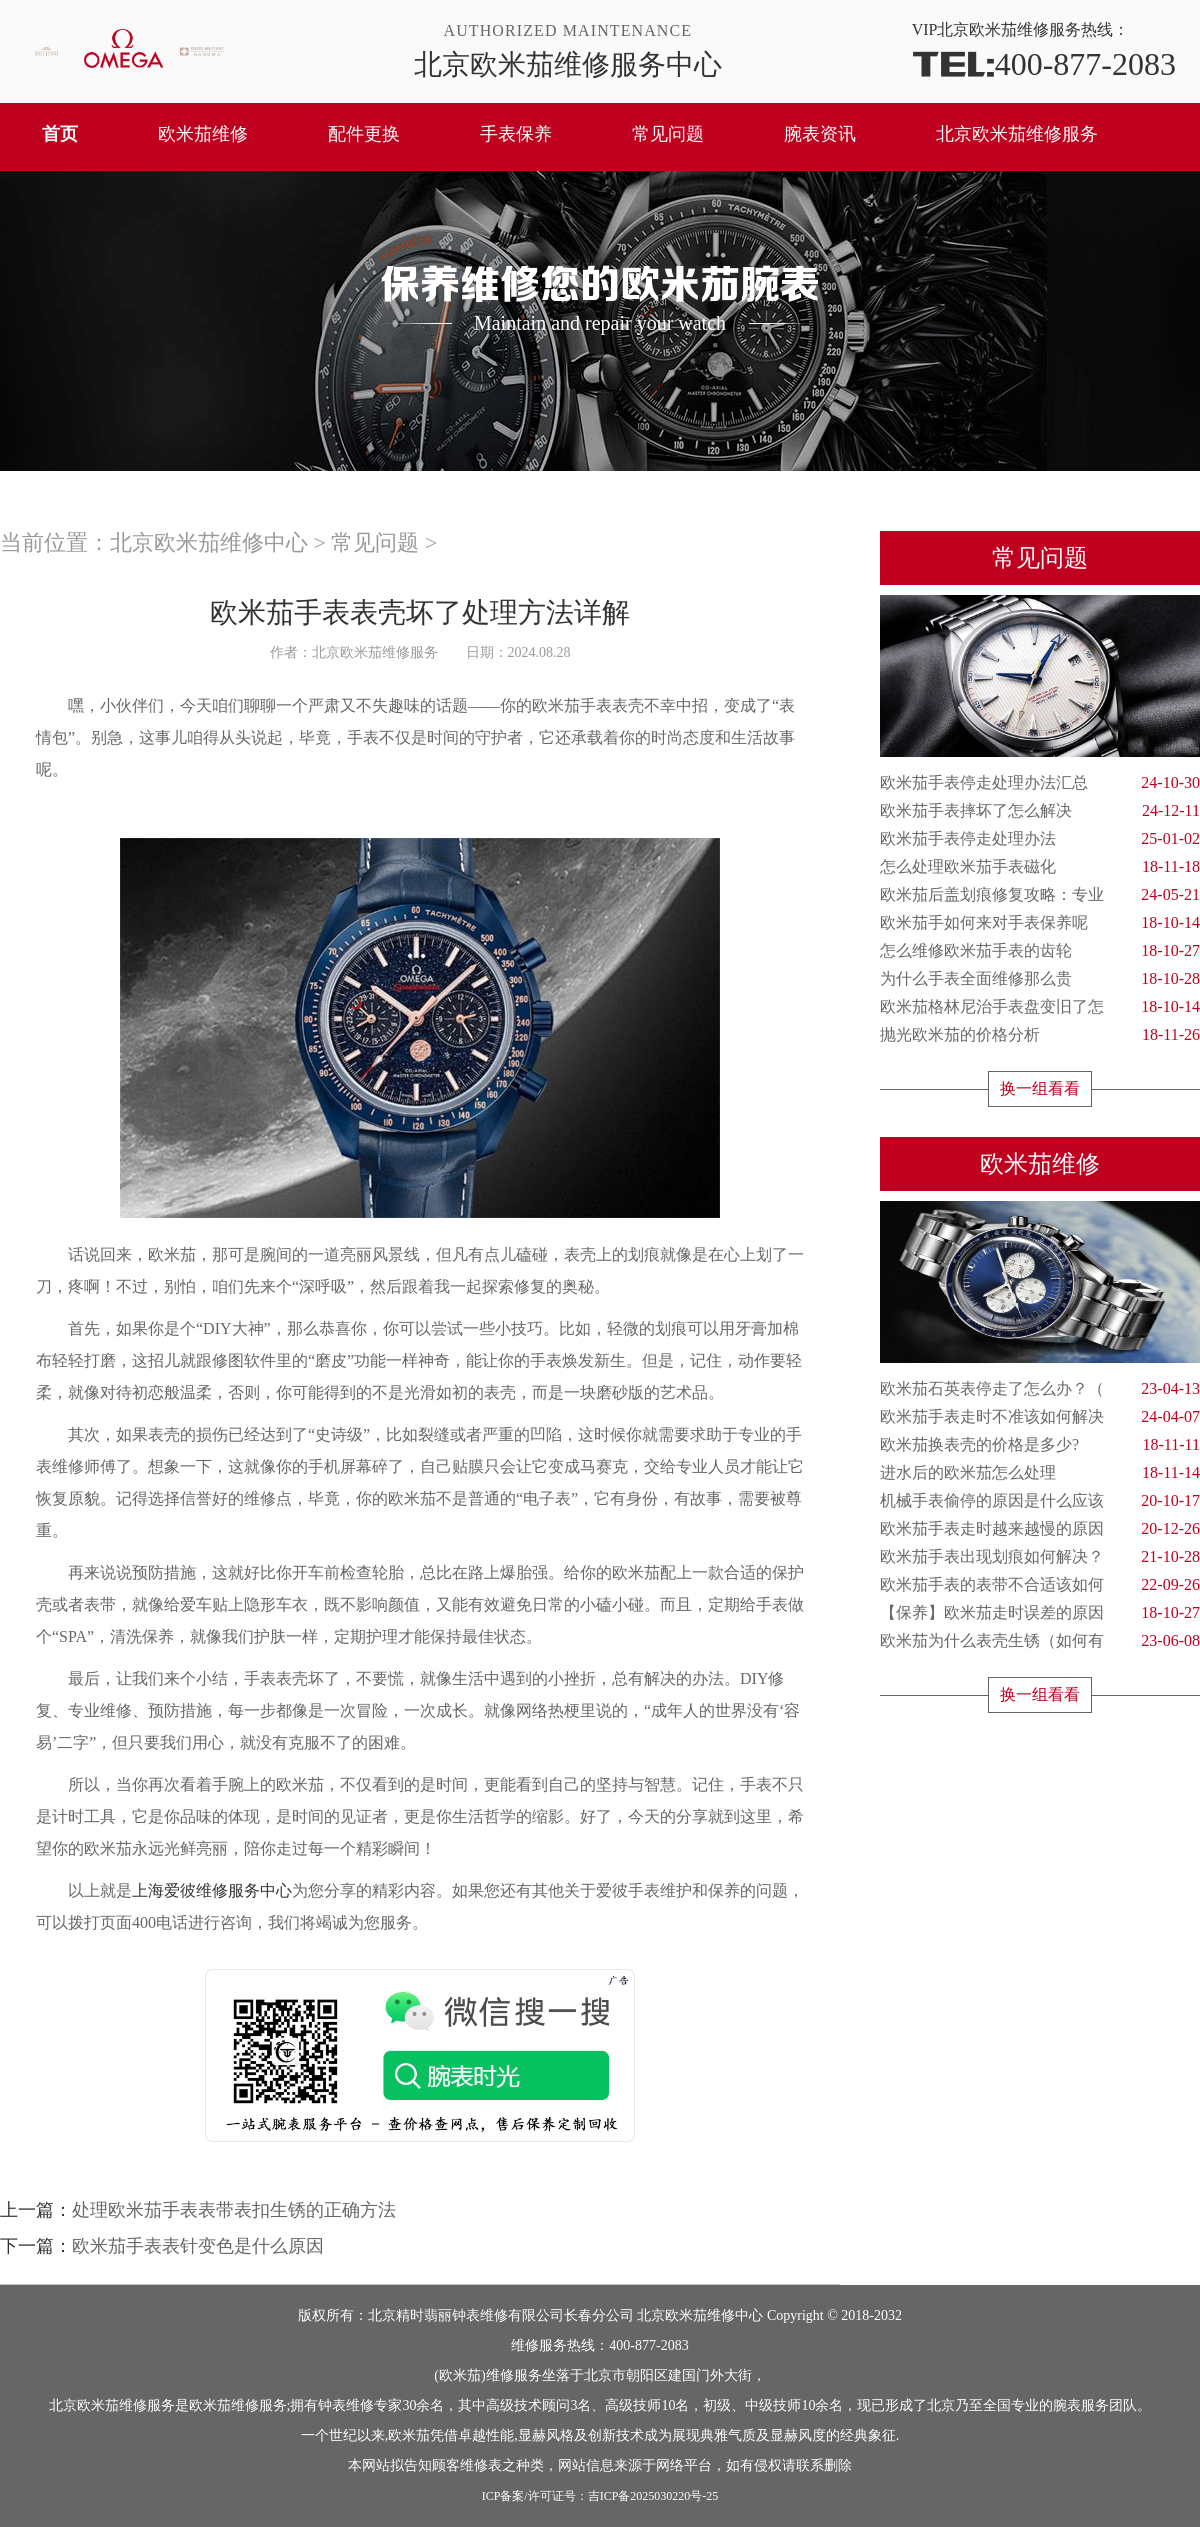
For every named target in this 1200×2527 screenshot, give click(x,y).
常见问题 (668, 134)
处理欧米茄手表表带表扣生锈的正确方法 (234, 2210)
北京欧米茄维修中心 (209, 542)
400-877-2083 (1044, 62)
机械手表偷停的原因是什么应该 (1040, 1501)
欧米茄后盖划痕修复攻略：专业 (1040, 895)
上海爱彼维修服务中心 (212, 1890)
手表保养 (516, 134)
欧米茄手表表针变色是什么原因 (198, 2246)
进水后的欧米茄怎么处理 (1040, 1473)
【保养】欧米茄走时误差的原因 (1040, 1613)
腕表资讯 (820, 134)
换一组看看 (1040, 1088)
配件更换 (364, 134)
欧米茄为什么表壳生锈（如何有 (1040, 1641)
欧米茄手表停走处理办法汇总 (1040, 783)
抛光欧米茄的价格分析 (1040, 1035)
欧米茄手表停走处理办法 (1040, 839)
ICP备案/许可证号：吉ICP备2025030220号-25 (600, 2496)
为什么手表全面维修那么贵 (1040, 979)
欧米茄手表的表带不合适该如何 (1040, 1585)
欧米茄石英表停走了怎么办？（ (1040, 1389)
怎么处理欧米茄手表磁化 (1040, 867)
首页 (60, 134)
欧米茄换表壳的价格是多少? (1040, 1445)
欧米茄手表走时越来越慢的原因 (1040, 1529)
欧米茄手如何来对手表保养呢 (1040, 923)
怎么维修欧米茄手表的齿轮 (1040, 951)
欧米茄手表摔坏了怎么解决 (1040, 811)
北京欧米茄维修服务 (1017, 134)
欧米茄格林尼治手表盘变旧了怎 (1040, 1007)
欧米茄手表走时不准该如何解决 (1040, 1417)
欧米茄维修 (203, 134)
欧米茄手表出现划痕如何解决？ (1040, 1557)
